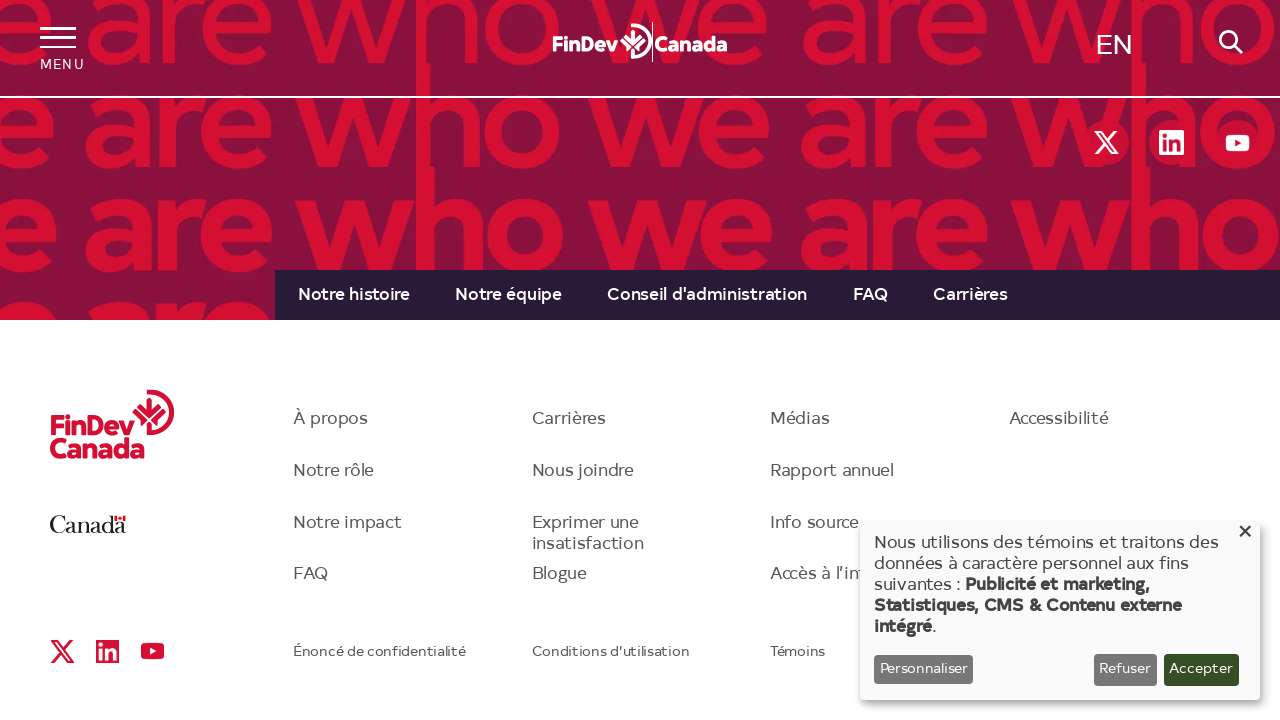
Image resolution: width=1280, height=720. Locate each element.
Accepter (1201, 670)
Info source (814, 523)
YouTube (1237, 142)
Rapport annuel (832, 471)
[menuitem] (353, 295)
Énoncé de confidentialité (379, 653)
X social (1106, 142)
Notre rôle (333, 471)
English (1114, 51)
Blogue (559, 574)
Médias (799, 419)
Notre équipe (508, 295)
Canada (88, 524)
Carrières (970, 295)
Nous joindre (583, 471)
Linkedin (1171, 142)
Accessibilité (1059, 419)
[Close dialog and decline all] (1245, 534)
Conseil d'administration (707, 295)
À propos (330, 419)
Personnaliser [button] (924, 670)
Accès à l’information (855, 574)
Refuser (1125, 670)
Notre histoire (354, 295)
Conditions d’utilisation (611, 653)
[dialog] (1060, 611)
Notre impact (347, 523)
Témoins (797, 653)
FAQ (870, 295)
